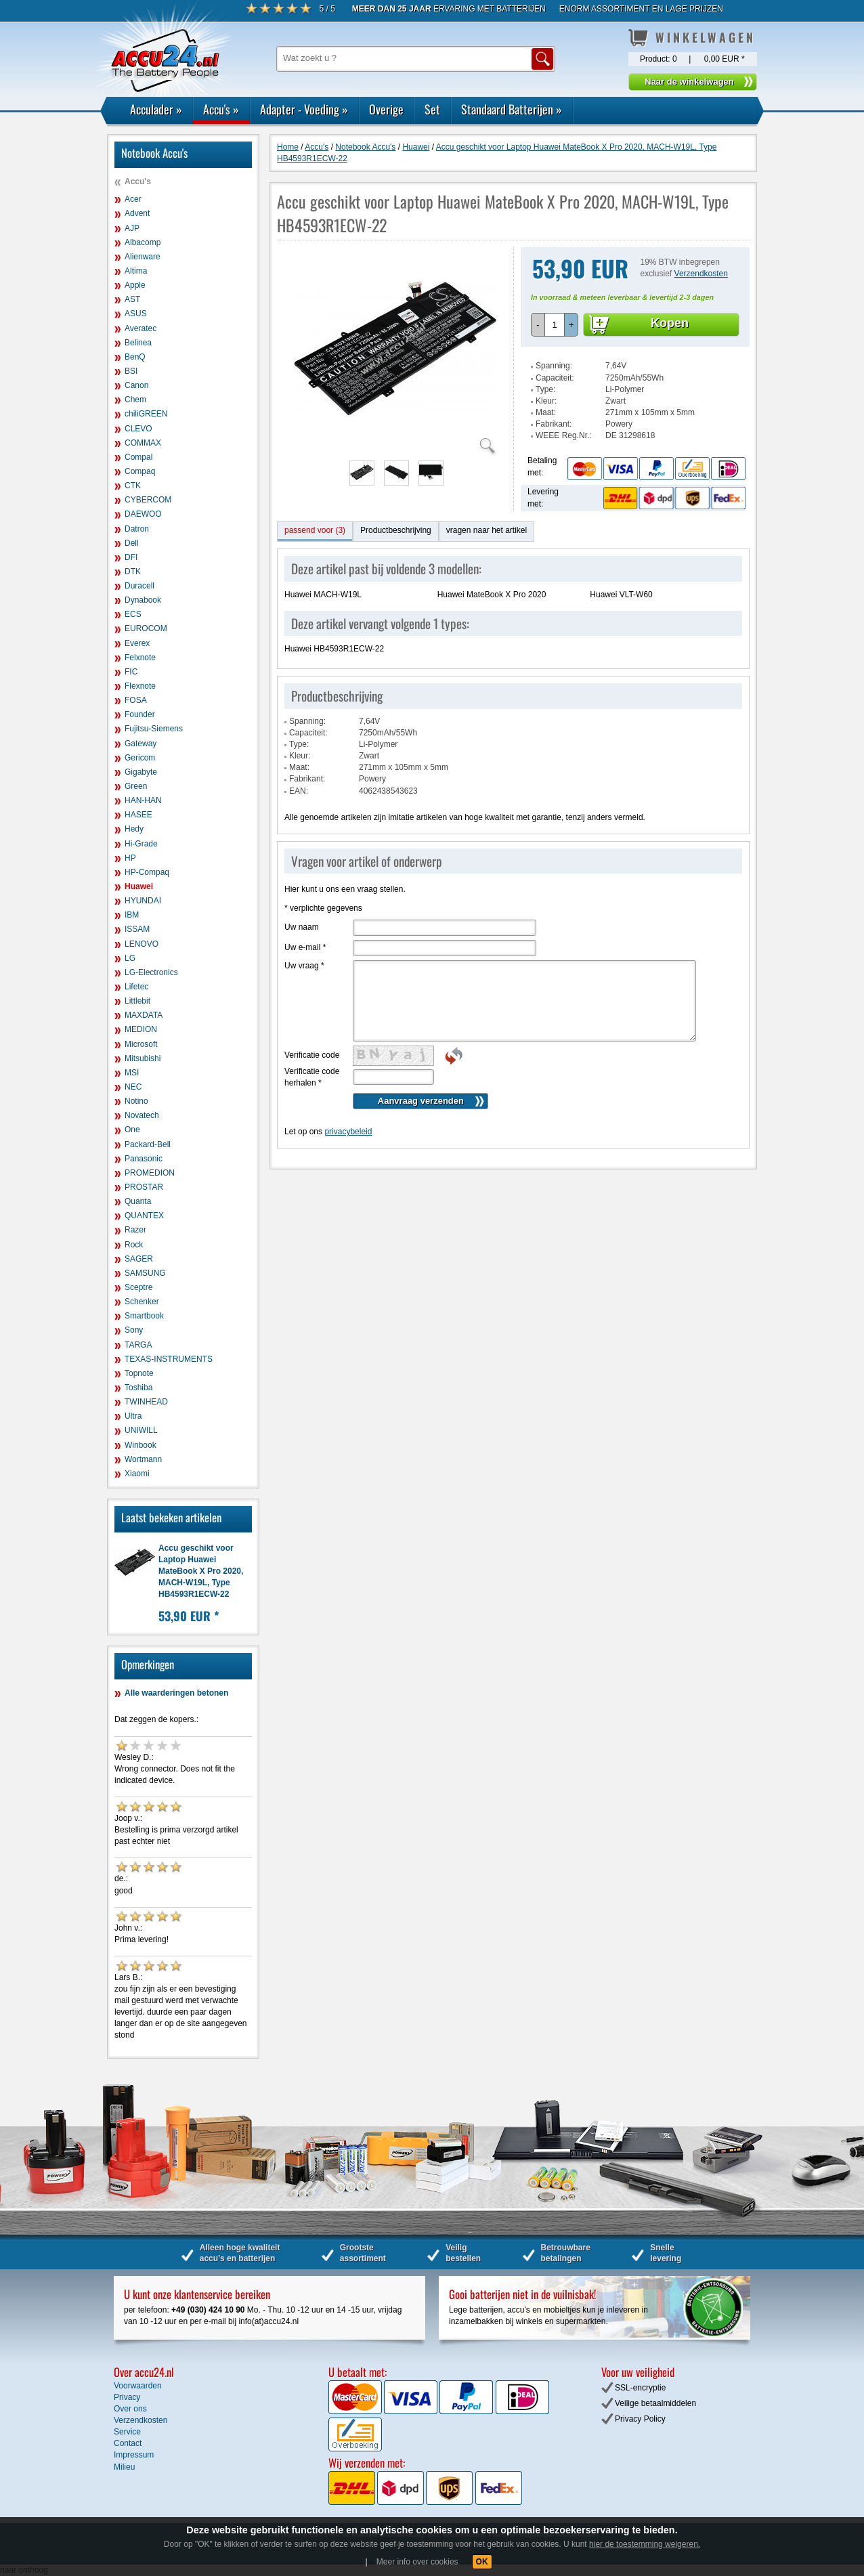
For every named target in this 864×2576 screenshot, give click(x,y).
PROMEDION (150, 1173)
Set (432, 109)
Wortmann (143, 1459)
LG (130, 958)
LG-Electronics (151, 972)
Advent (137, 213)
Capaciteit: (555, 378)
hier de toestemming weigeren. (644, 2544)
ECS (133, 614)
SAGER (139, 1259)
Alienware (142, 256)
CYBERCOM (148, 500)
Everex (137, 643)
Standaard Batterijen (511, 109)
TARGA (138, 1345)
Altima (136, 271)
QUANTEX (144, 1215)
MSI (132, 1072)
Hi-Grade (141, 844)
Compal (138, 457)
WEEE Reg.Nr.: (564, 435)
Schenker (142, 1301)
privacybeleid (348, 1131)
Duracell (139, 586)
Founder (140, 714)
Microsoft (141, 1044)
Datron (137, 529)
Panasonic (144, 1158)
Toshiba (138, 1387)
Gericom (140, 758)
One (132, 1129)
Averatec (140, 328)
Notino (136, 1101)
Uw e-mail (305, 947)
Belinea (138, 342)
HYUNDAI (143, 900)
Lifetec (136, 986)
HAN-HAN (143, 800)
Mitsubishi (142, 1058)
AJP (132, 228)
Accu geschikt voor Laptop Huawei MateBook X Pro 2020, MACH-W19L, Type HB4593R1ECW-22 (200, 1571)
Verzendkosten (701, 273)
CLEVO (138, 428)
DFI (131, 557)
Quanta (138, 1201)
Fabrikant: (553, 424)
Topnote (139, 1373)
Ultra (133, 1416)
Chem (135, 399)
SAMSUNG (145, 1273)
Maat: (546, 412)
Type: (545, 389)
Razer (135, 1230)
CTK (133, 485)
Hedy (134, 829)
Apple (135, 285)
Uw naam (301, 927)
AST (132, 299)
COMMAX (143, 443)
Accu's (221, 109)
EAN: (298, 791)
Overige (386, 109)
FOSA (136, 700)
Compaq (140, 471)
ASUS (136, 313)
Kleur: (546, 401)
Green (136, 786)
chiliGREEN (146, 413)
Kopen (670, 323)
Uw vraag (304, 965)
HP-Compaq (147, 872)
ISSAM (137, 929)
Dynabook (143, 600)
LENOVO (141, 944)
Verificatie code (311, 1055)
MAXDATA (144, 1015)
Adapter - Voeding (304, 109)
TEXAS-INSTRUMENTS (169, 1359)
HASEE (138, 814)
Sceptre (138, 1287)
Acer (133, 199)
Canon (136, 385)
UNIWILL (141, 1430)
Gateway (140, 743)
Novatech (142, 1115)
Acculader (156, 109)
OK (482, 2562)
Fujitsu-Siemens (154, 728)
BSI (131, 371)
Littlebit (137, 1001)
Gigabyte (141, 772)
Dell (132, 543)
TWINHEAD (146, 1402)
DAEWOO (143, 514)
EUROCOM (146, 628)
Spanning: (554, 365)
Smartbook (144, 1316)
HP (130, 858)
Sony (134, 1330)
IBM (132, 915)
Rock (134, 1244)
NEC (133, 1087)
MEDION (141, 1029)
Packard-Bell (148, 1144)
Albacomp (142, 242)
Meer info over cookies (417, 2562)
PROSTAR (144, 1187)
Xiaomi (137, 1473)
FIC (131, 672)
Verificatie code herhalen (311, 1077)
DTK (133, 571)
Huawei (139, 886)
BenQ (135, 357)
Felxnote (140, 657)
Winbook (140, 1445)
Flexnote (140, 686)
